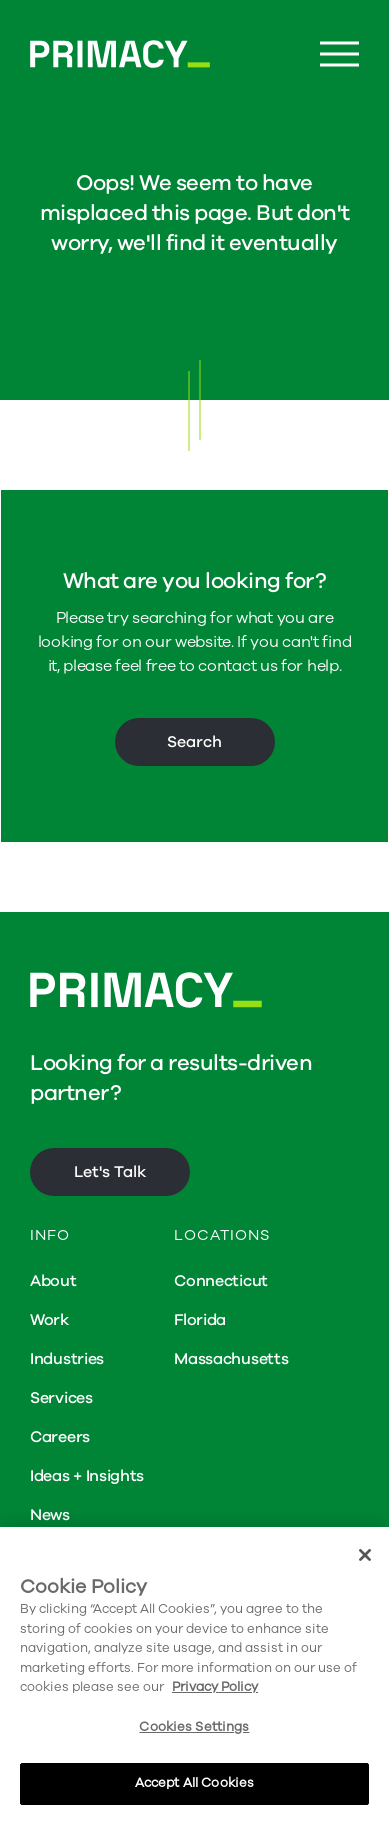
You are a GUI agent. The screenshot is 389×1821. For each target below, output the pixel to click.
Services (61, 1398)
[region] (194, 1674)
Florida (200, 1320)
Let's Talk (110, 1172)
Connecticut (221, 1281)
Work (49, 1320)
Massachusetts (231, 1359)
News (50, 1515)
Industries (67, 1359)
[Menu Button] (339, 54)
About (53, 1281)
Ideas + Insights (87, 1476)
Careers (60, 1437)
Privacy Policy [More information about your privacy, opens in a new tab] (215, 1687)
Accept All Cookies (194, 1783)
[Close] (365, 1555)
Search (194, 742)
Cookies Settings (194, 1727)
